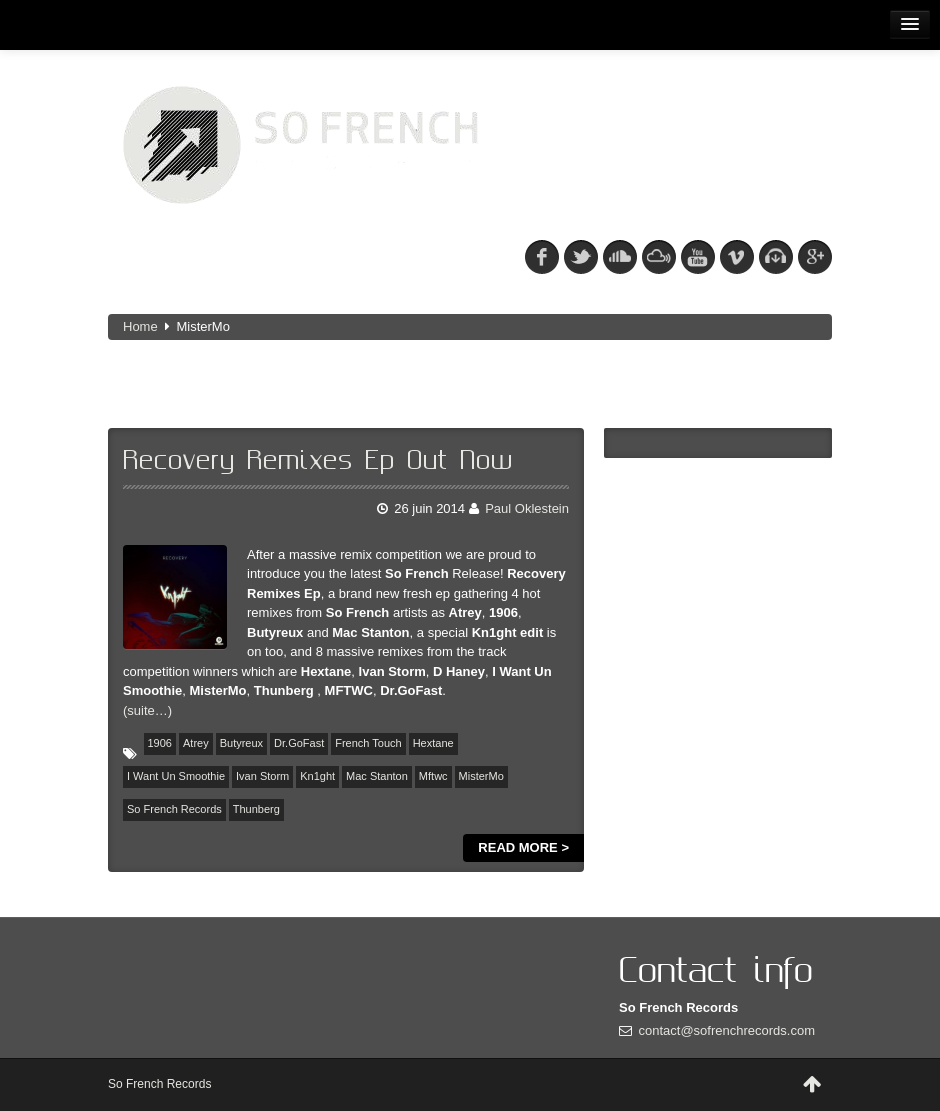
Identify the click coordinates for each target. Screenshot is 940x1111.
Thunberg (256, 809)
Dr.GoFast (299, 743)
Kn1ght (317, 776)
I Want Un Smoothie (176, 776)
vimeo (737, 257)
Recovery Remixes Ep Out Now (318, 461)
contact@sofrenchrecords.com (727, 1030)
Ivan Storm (262, 776)
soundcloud (620, 257)
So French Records (174, 809)
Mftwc (433, 776)
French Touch (368, 743)
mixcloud (659, 257)
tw (581, 257)
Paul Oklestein (527, 508)
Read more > (523, 847)
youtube (698, 257)
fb (542, 257)
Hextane (433, 743)
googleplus (815, 257)
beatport (776, 257)
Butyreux (241, 743)
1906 (160, 743)
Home (140, 326)
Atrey (196, 743)
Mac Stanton (377, 776)
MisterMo (481, 776)
